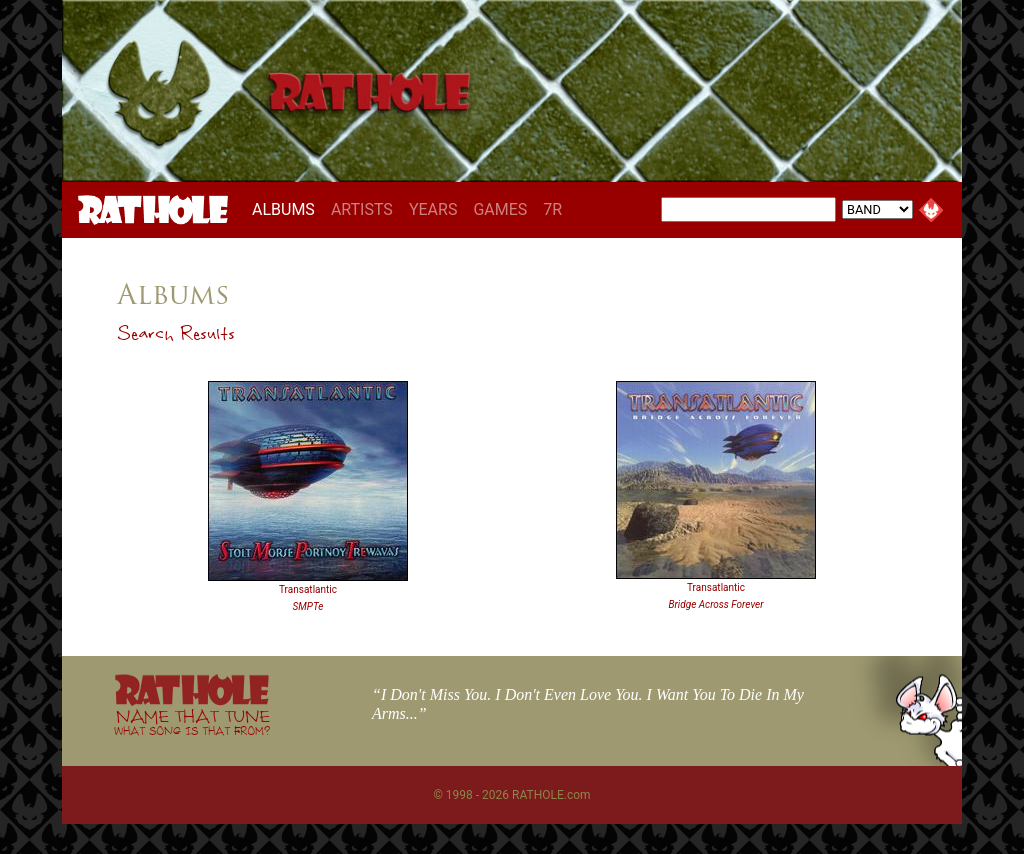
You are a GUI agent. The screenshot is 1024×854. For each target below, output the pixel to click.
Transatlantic (308, 589)
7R (552, 209)
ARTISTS (362, 209)
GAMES (500, 209)
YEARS (433, 209)
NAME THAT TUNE (192, 721)
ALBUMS (287, 209)
